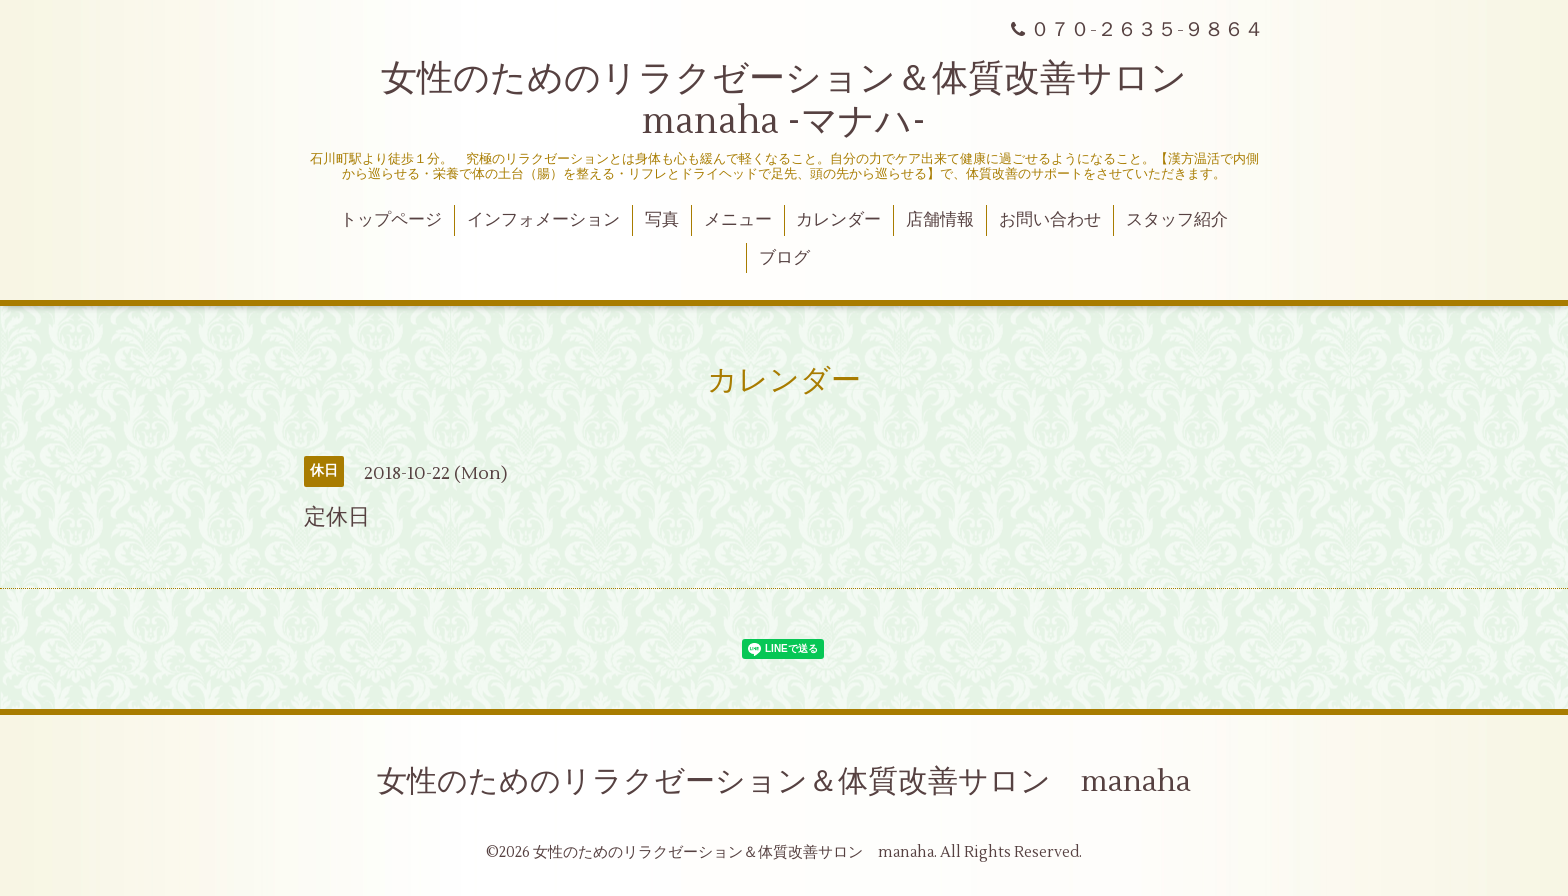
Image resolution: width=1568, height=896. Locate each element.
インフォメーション (543, 220)
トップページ (391, 220)
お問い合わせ (1050, 220)
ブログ (784, 258)
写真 (662, 220)
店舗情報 (940, 220)
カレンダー (838, 220)
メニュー (738, 220)
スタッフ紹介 (1177, 220)
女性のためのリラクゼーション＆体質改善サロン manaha (784, 781)
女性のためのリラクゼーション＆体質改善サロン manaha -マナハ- (802, 100)
